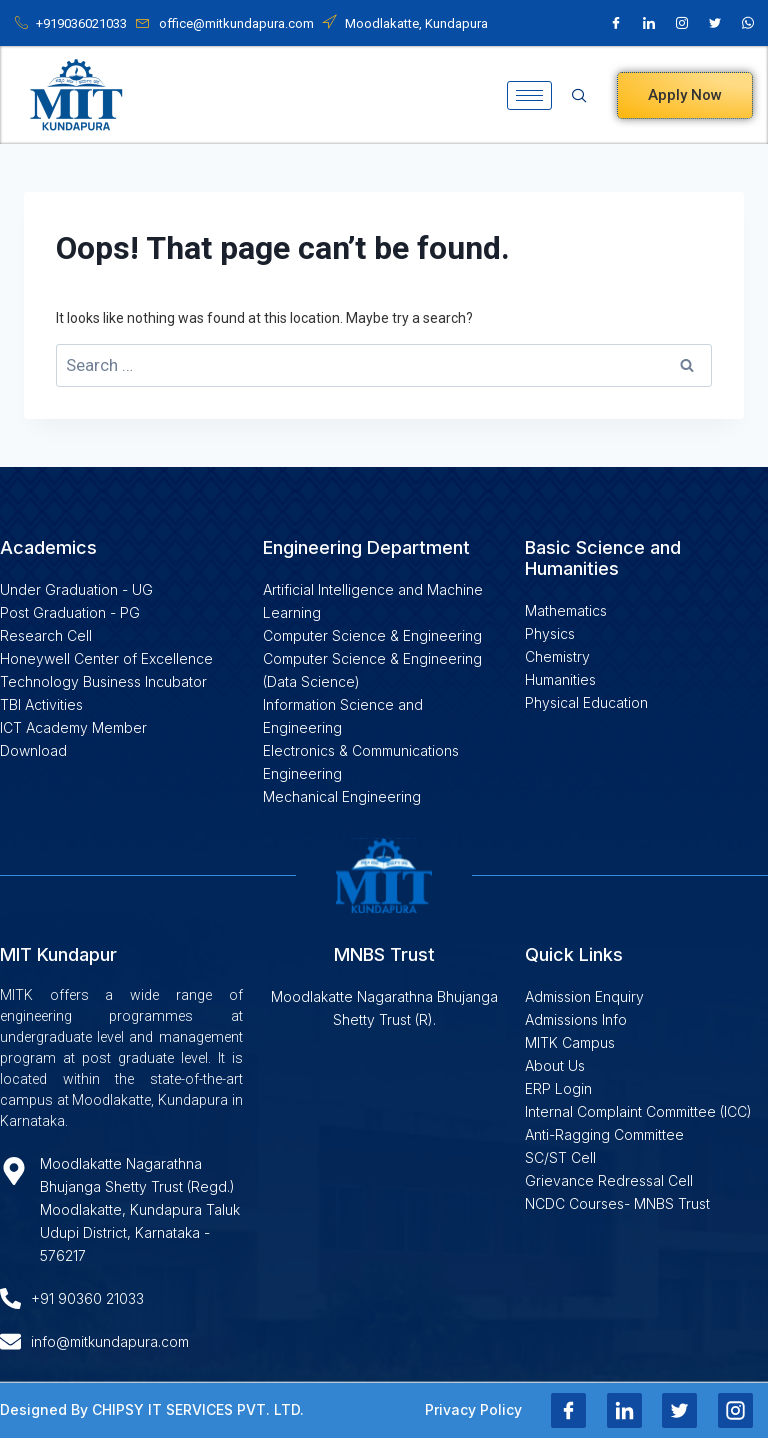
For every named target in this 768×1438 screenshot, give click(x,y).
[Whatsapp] (748, 23)
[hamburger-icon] (529, 95)
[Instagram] (682, 23)
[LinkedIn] (649, 23)
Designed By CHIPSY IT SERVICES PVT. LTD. (152, 1409)
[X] (715, 23)
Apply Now (685, 95)
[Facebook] (616, 23)
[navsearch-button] (585, 95)
